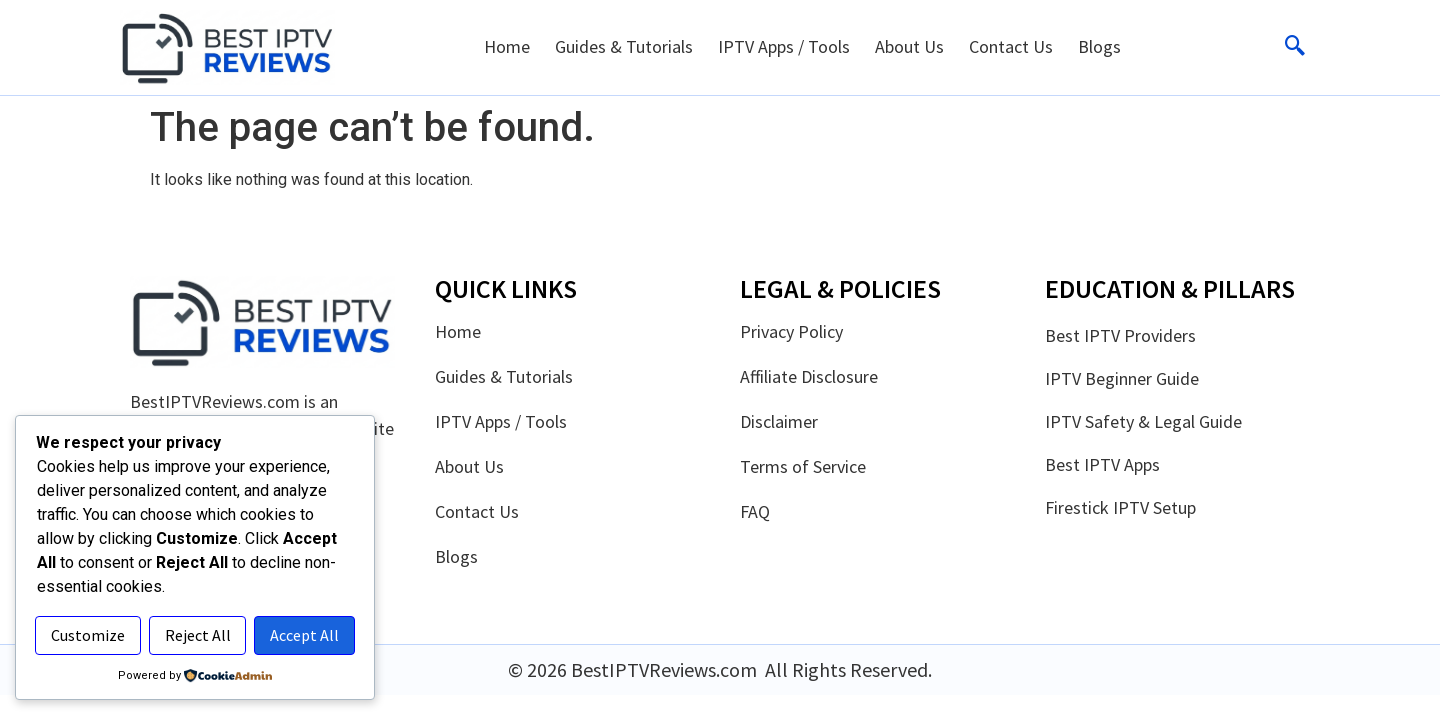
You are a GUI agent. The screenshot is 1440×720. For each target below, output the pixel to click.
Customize (115, 593)
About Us (909, 47)
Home (507, 47)
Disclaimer (779, 422)
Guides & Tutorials (624, 47)
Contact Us (1011, 47)
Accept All (195, 636)
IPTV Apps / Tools (784, 47)
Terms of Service (803, 467)
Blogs (1099, 47)
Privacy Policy (791, 332)
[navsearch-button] (1295, 47)
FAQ (755, 512)
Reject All (279, 593)
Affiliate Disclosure (809, 377)
